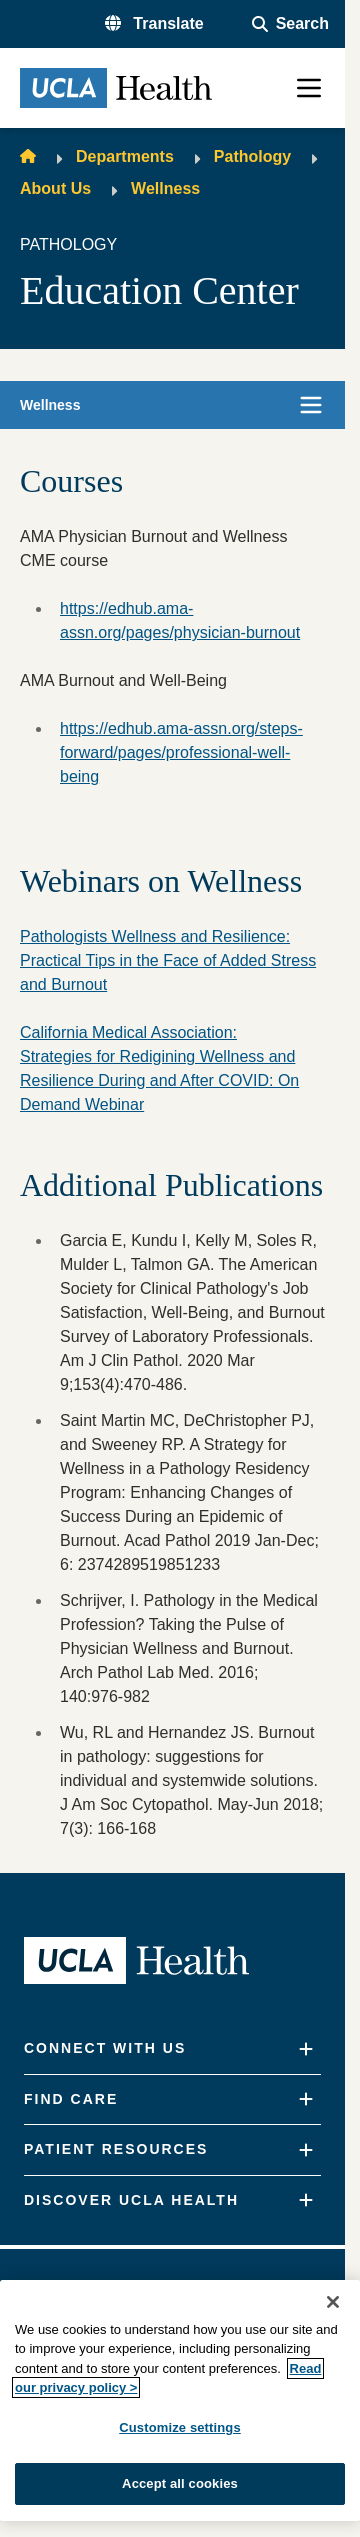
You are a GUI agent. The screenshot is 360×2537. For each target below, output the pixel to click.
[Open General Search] (290, 24)
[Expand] (306, 2049)
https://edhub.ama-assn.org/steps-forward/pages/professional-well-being (181, 752)
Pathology (252, 156)
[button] (154, 24)
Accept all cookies (180, 2483)
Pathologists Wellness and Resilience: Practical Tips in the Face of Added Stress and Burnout (168, 960)
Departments (125, 156)
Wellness (165, 188)
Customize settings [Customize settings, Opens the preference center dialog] (180, 2427)
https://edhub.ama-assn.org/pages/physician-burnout (180, 620)
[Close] (333, 2302)
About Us (55, 188)
